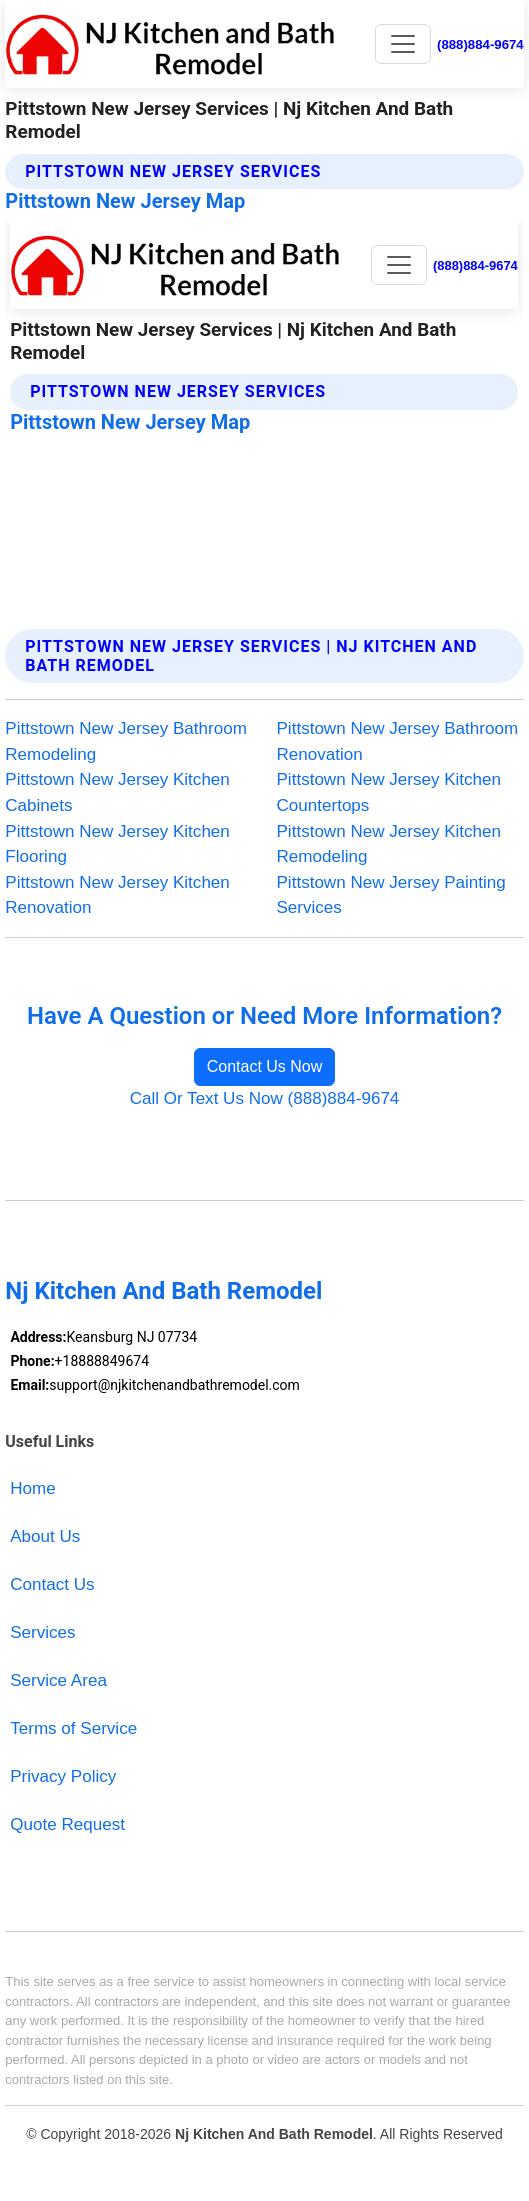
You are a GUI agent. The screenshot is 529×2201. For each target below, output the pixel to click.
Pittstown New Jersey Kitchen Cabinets (117, 792)
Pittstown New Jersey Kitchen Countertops (389, 792)
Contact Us (52, 1584)
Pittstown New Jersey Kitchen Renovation (117, 895)
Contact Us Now (265, 1066)
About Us (45, 1536)
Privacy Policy (63, 1776)
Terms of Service (73, 1728)
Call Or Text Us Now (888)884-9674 (265, 1098)
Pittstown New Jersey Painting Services (391, 895)
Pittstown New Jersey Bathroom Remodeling (126, 741)
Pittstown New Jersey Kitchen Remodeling (389, 844)
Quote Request (67, 1824)
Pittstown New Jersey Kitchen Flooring (117, 844)
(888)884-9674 (480, 44)
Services (42, 1632)
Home (32, 1488)
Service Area (58, 1680)
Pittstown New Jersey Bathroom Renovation (398, 741)
